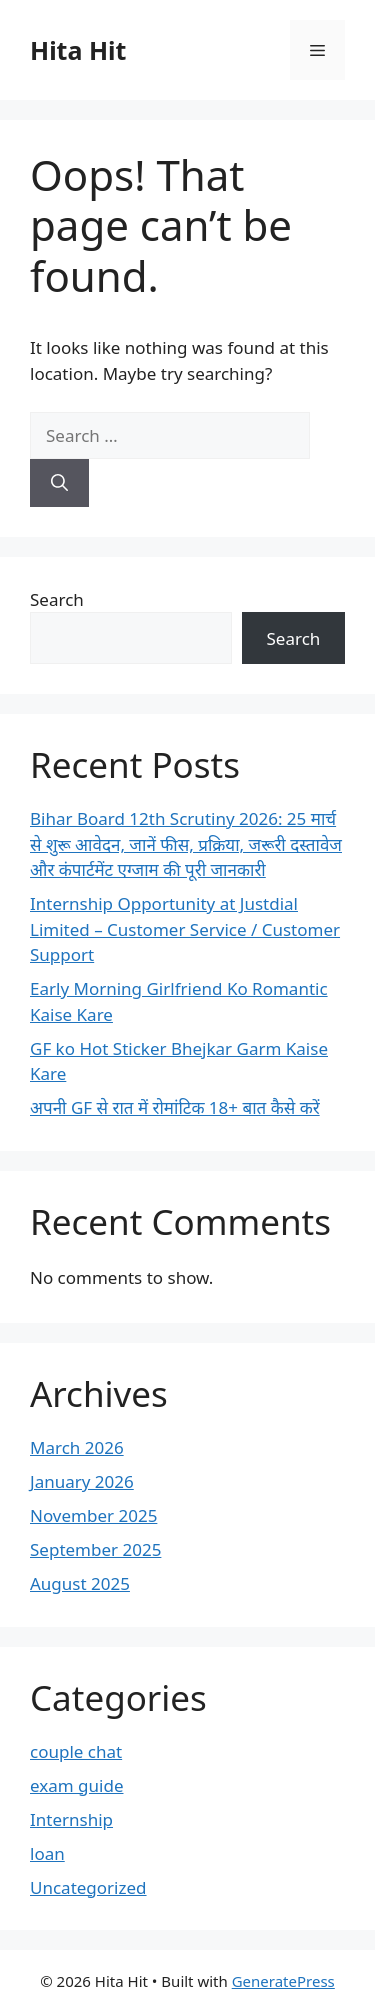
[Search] (59, 483)
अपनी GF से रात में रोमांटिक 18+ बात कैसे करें (175, 1107)
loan (47, 1853)
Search (57, 599)
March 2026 (77, 1447)
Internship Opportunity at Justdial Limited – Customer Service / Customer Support (185, 929)
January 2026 (82, 1481)
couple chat (76, 1751)
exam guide (76, 1785)
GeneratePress (283, 1981)
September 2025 (95, 1549)
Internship (71, 1819)
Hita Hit (78, 50)
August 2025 (80, 1583)
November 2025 (93, 1515)
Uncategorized (88, 1887)
